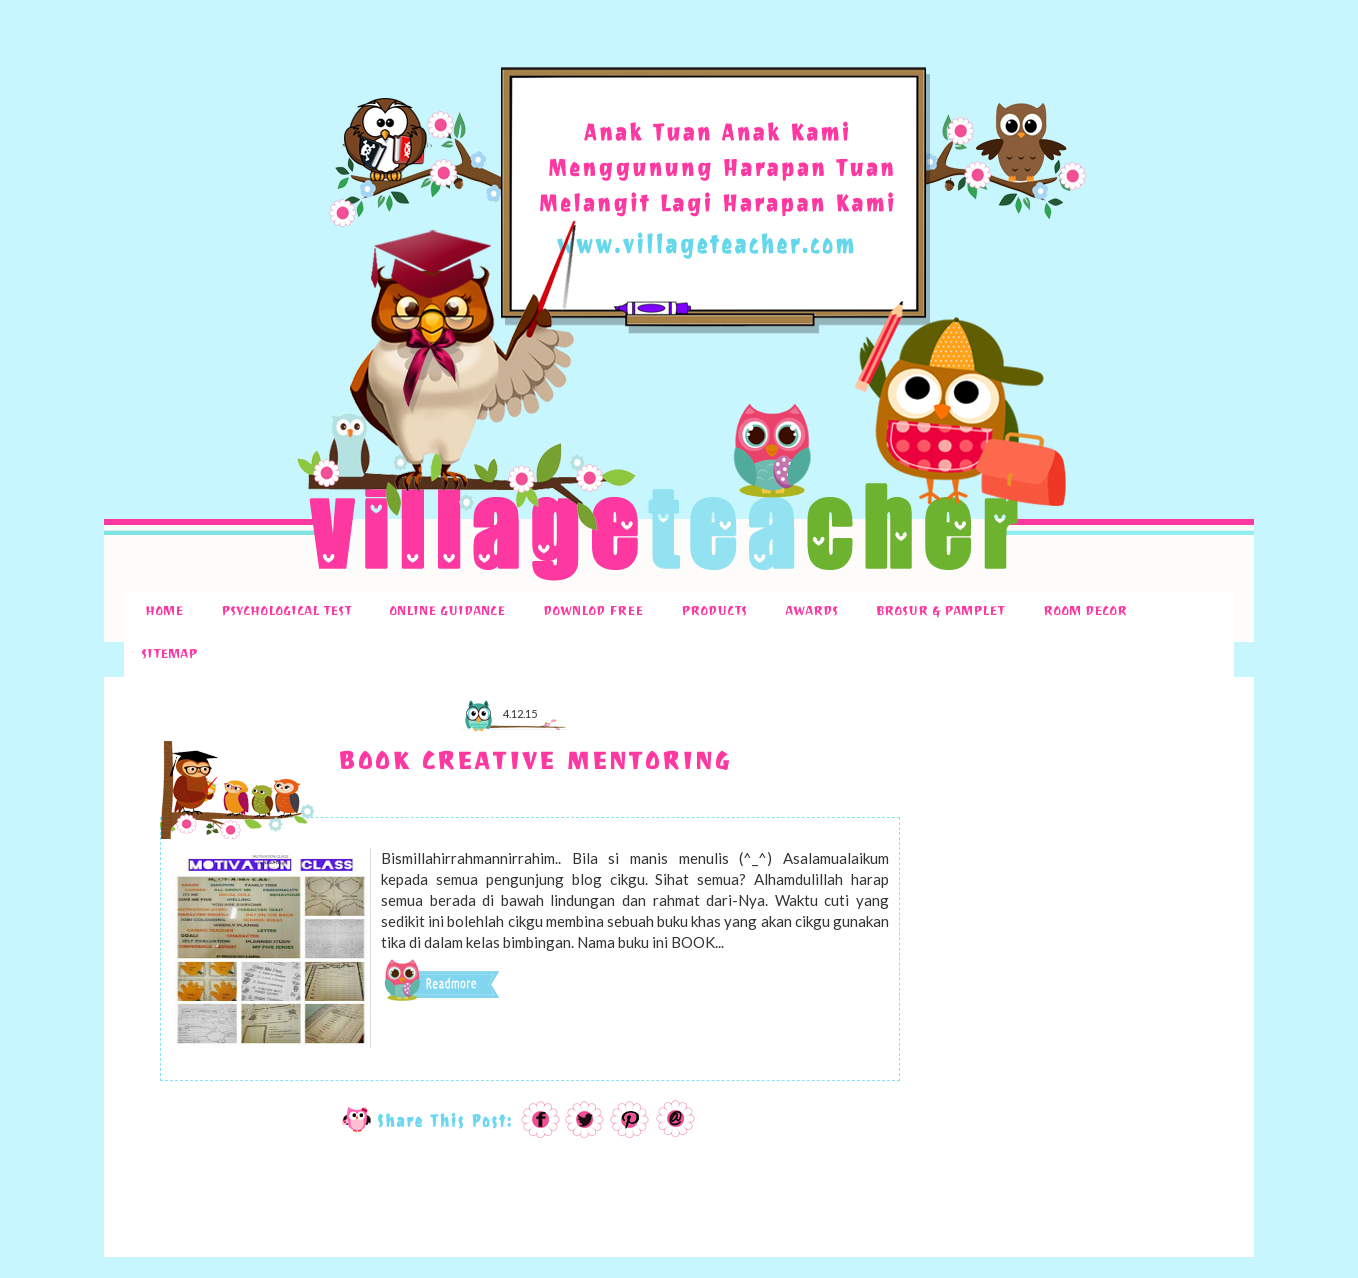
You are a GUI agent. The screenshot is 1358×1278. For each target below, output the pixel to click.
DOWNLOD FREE (593, 613)
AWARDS (811, 613)
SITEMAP (169, 656)
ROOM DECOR (1085, 613)
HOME (164, 613)
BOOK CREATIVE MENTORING (534, 765)
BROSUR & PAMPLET (940, 613)
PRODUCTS (714, 613)
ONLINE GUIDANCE (447, 613)
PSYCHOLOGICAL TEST (286, 613)
